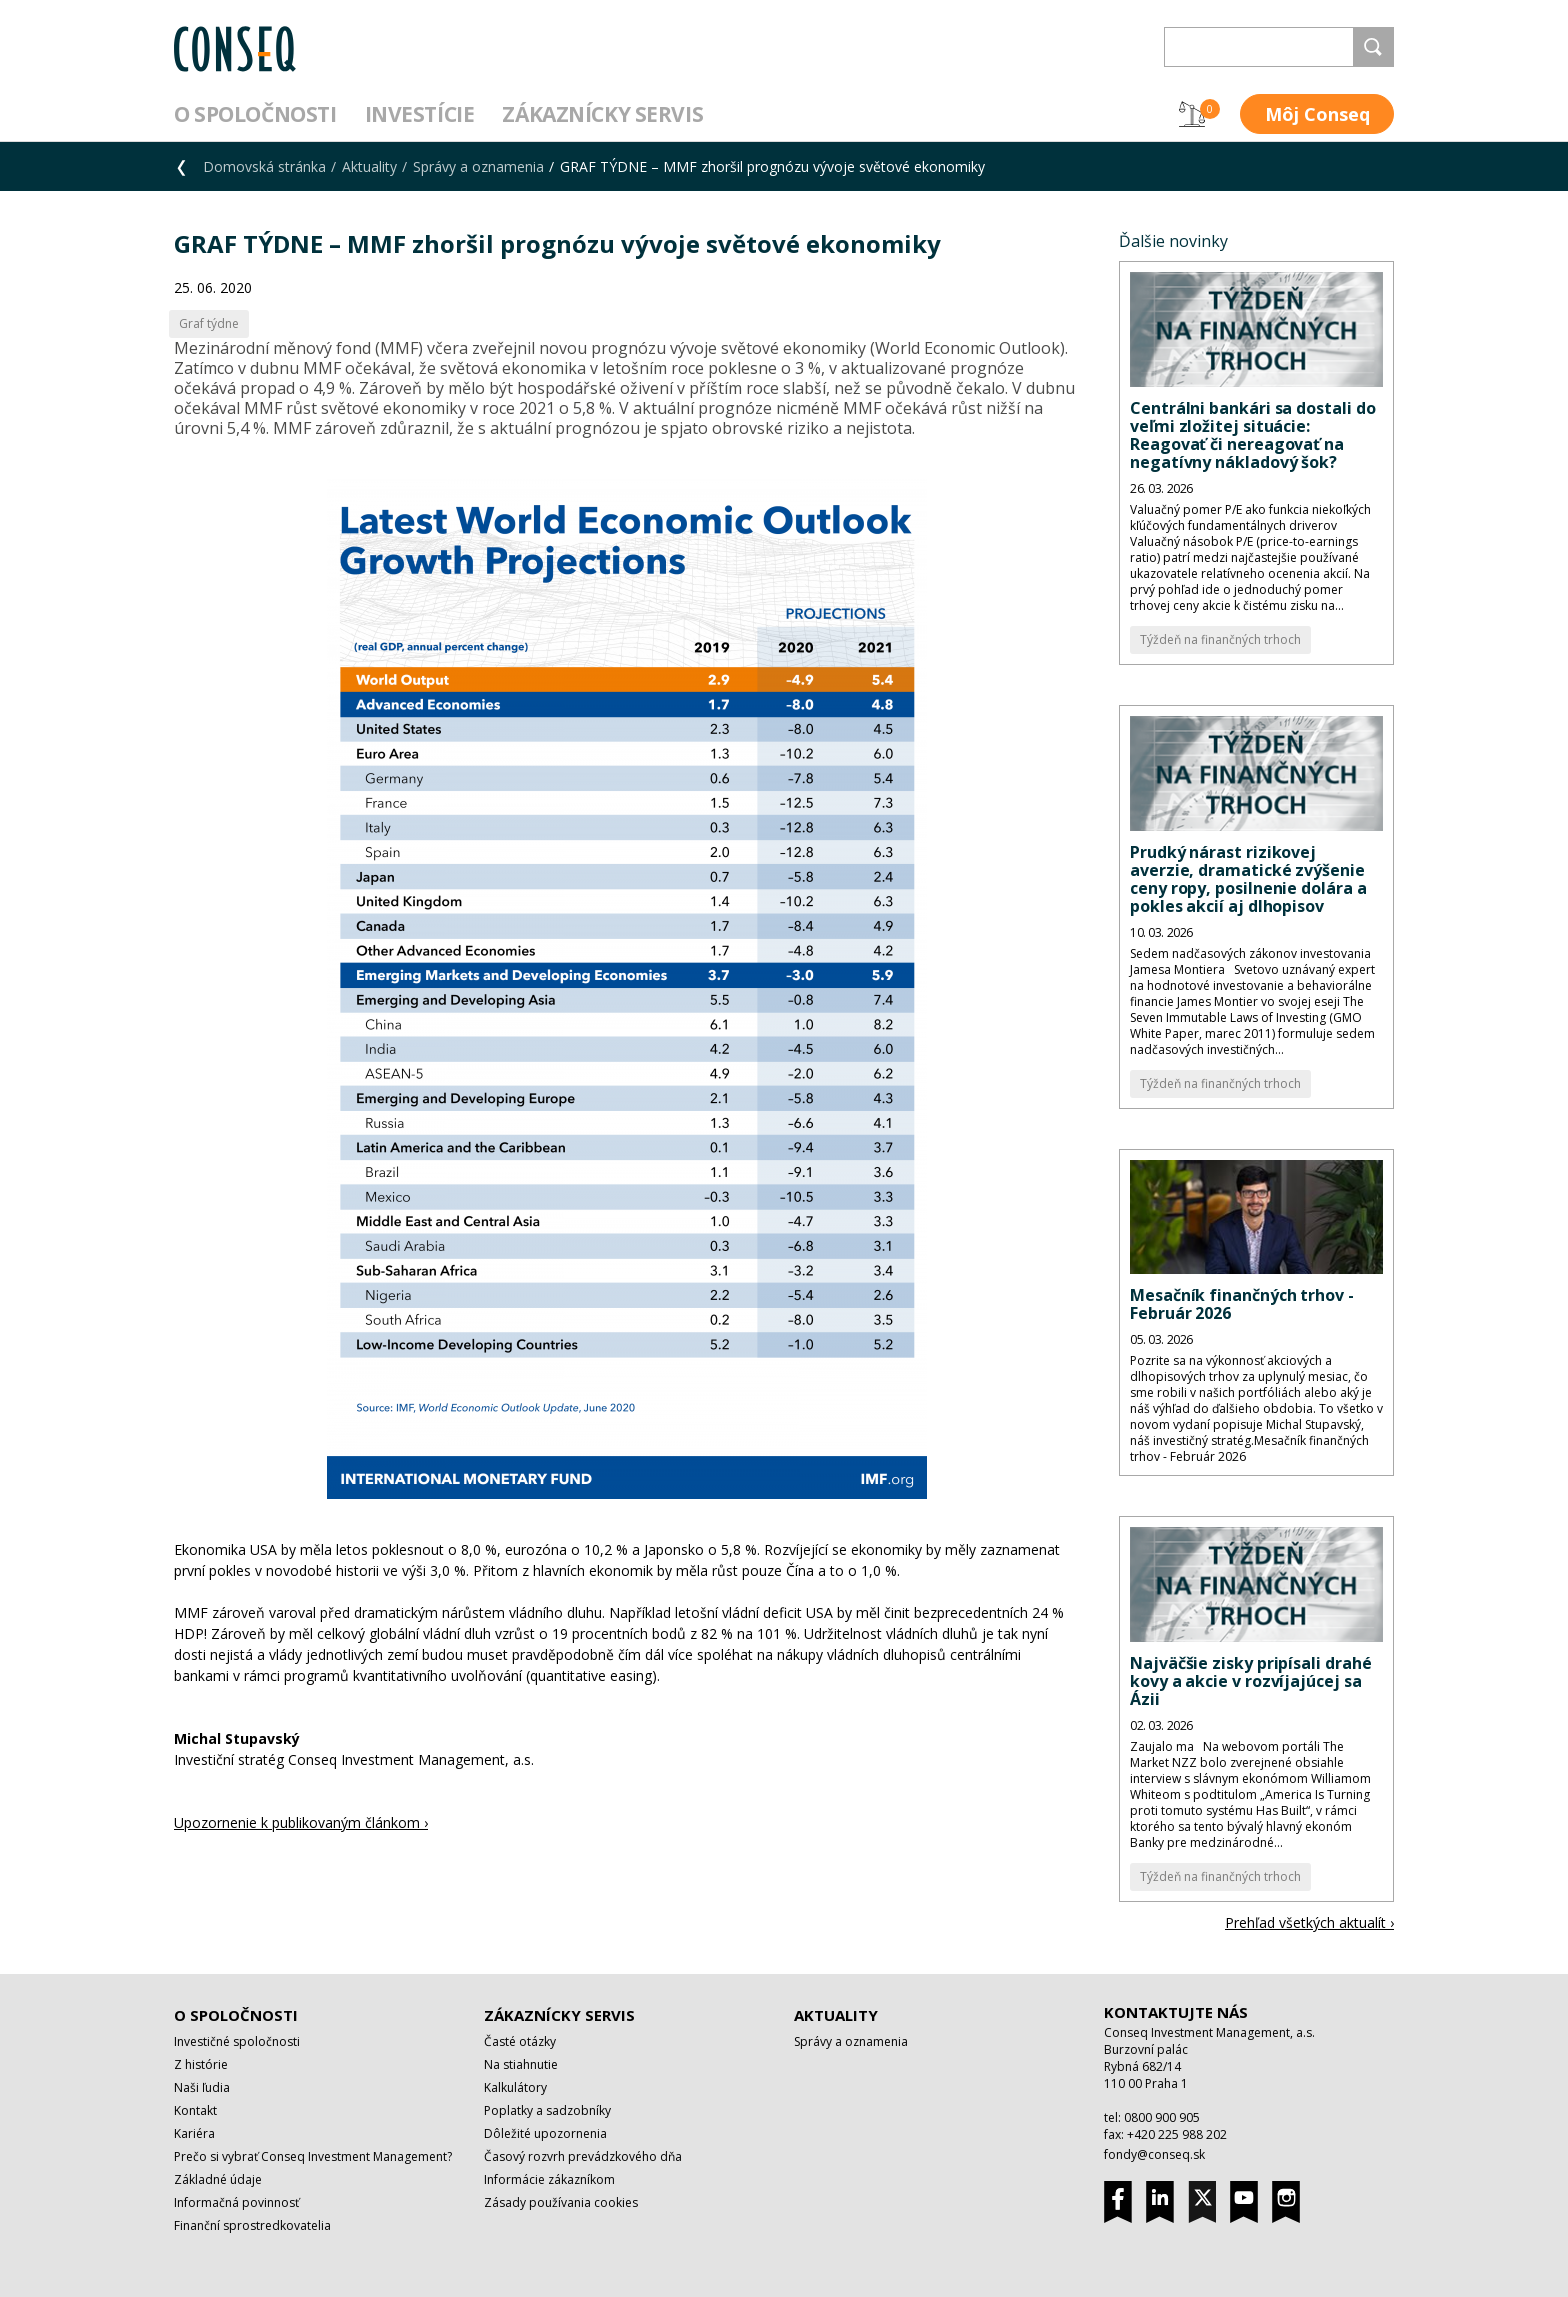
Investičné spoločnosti (237, 2041)
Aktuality (369, 166)
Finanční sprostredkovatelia (252, 2225)
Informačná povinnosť (236, 2202)
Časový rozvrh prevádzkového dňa (583, 2156)
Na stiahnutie (521, 2064)
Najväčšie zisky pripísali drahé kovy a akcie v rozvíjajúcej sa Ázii (1251, 1681)
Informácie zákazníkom (549, 2179)
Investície (420, 114)
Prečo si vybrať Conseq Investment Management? (313, 2156)
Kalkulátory (515, 2087)
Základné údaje (218, 2179)
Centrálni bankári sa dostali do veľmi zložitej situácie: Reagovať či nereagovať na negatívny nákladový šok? (1253, 435)
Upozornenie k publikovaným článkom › (301, 1822)
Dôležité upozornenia (545, 2133)
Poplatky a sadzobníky (547, 2110)
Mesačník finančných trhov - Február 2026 (1242, 1304)
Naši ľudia (202, 2087)
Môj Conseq (1317, 114)
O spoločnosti (255, 114)
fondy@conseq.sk (1154, 2154)
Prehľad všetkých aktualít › (1309, 1922)
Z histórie (201, 2064)
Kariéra (194, 2133)
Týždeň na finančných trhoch (1220, 639)
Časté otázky (520, 2041)
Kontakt (195, 2110)
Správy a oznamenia (478, 166)
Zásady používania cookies (561, 2202)
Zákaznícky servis (602, 114)
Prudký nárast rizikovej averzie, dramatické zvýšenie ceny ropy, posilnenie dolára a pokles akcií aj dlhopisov (1248, 879)
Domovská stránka (264, 166)
